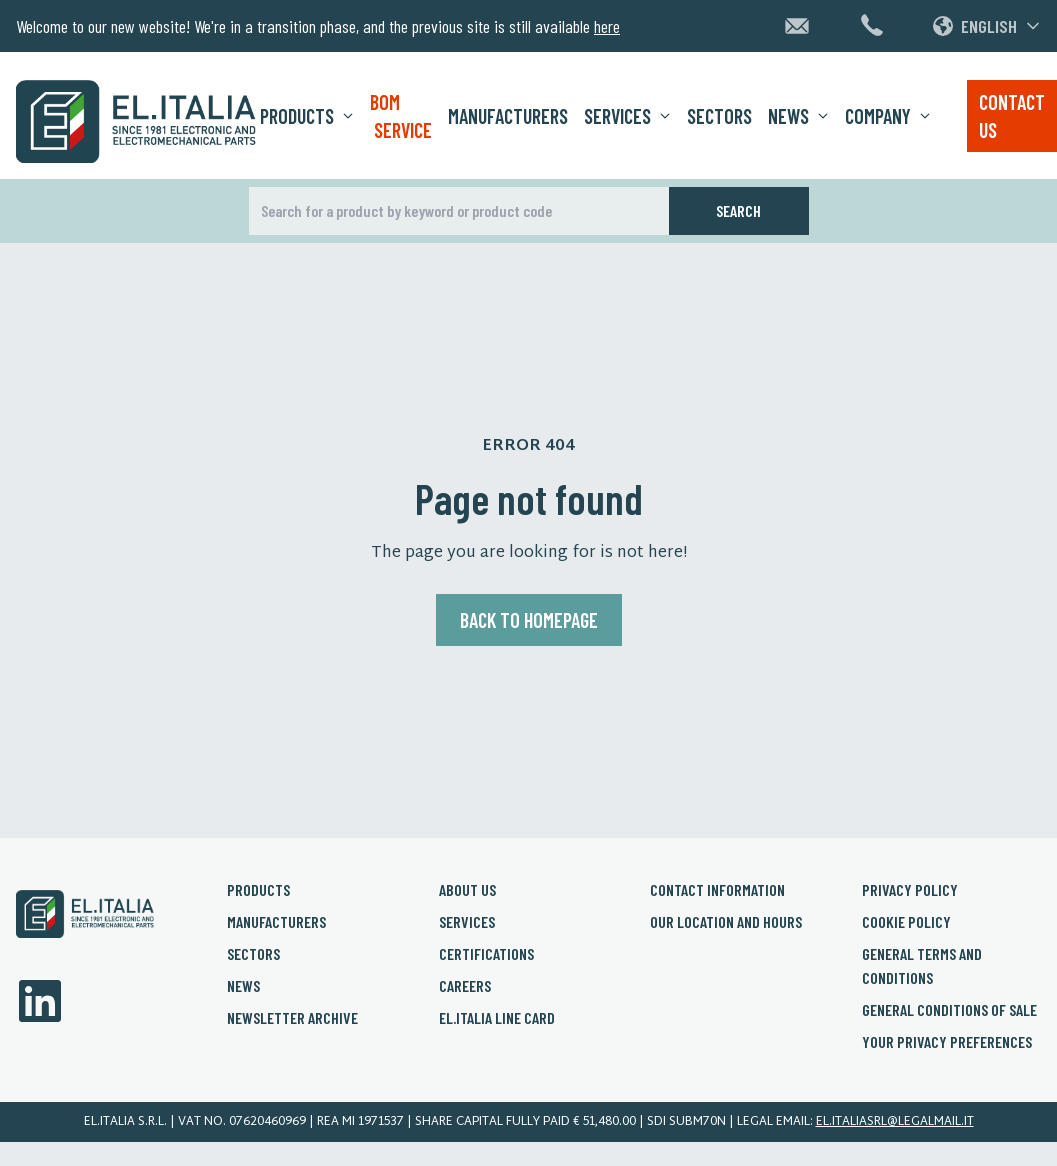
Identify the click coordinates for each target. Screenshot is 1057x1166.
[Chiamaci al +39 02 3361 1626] (872, 25)
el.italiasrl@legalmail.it (895, 1122)
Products (307, 116)
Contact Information (717, 889)
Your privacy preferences (947, 1041)
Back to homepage (529, 620)
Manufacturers (508, 116)
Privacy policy (910, 889)
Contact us (1012, 116)
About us (467, 889)
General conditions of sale (949, 1009)
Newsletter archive (292, 1017)
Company (888, 116)
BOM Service (401, 116)
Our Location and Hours (726, 921)
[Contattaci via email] (797, 26)
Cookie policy (906, 921)
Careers (465, 985)
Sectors (719, 116)
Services (627, 116)
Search (738, 210)
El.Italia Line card (497, 1017)
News (798, 116)
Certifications (486, 953)
